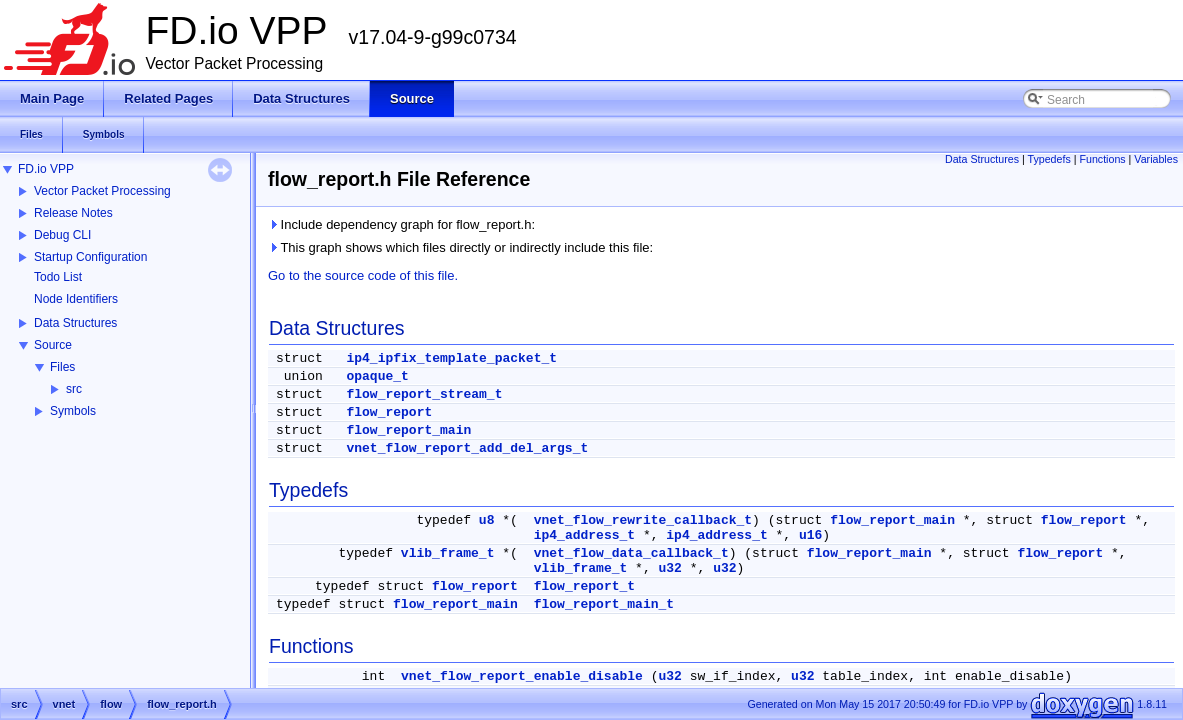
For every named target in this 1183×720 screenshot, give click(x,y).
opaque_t (377, 376)
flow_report (389, 412)
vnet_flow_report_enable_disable (522, 676)
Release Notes (73, 213)
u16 (810, 535)
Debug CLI (62, 235)
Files (62, 367)
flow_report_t (584, 586)
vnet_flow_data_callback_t (631, 553)
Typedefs (1049, 159)
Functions (1102, 159)
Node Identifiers (76, 299)
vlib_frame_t (448, 553)
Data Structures (75, 323)
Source (53, 345)
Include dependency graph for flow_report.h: (401, 224)
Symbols (73, 411)
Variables (1156, 159)
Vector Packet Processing (102, 191)
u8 (487, 520)
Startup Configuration (90, 257)
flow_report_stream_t (424, 394)
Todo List (58, 277)
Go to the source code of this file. (363, 275)
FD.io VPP (46, 169)
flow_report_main (408, 430)
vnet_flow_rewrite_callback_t (643, 520)
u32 (670, 568)
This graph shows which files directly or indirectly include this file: (460, 247)
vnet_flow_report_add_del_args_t (467, 448)
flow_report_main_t (604, 604)
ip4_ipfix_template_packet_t (451, 358)
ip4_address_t (584, 535)
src (74, 389)
